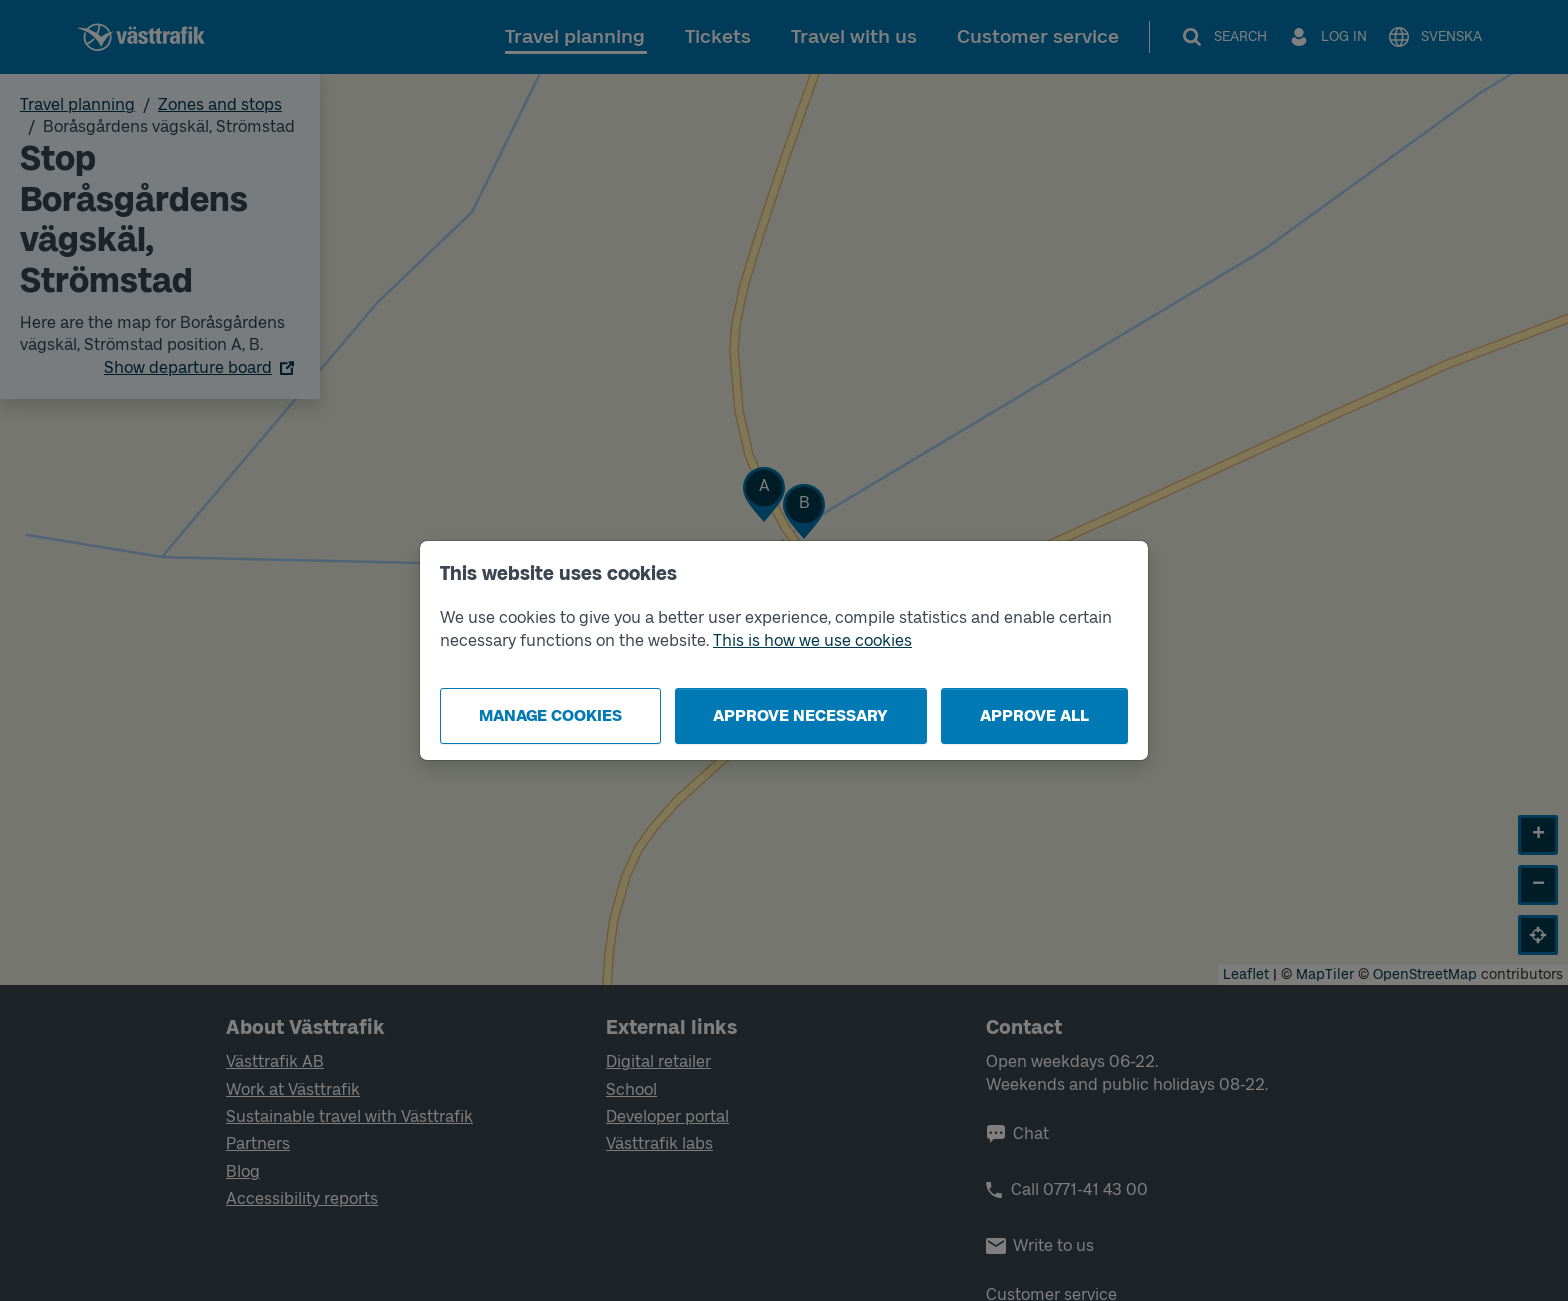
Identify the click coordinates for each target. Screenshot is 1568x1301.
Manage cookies (550, 715)
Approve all (1034, 715)
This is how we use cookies (812, 640)
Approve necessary (800, 715)
